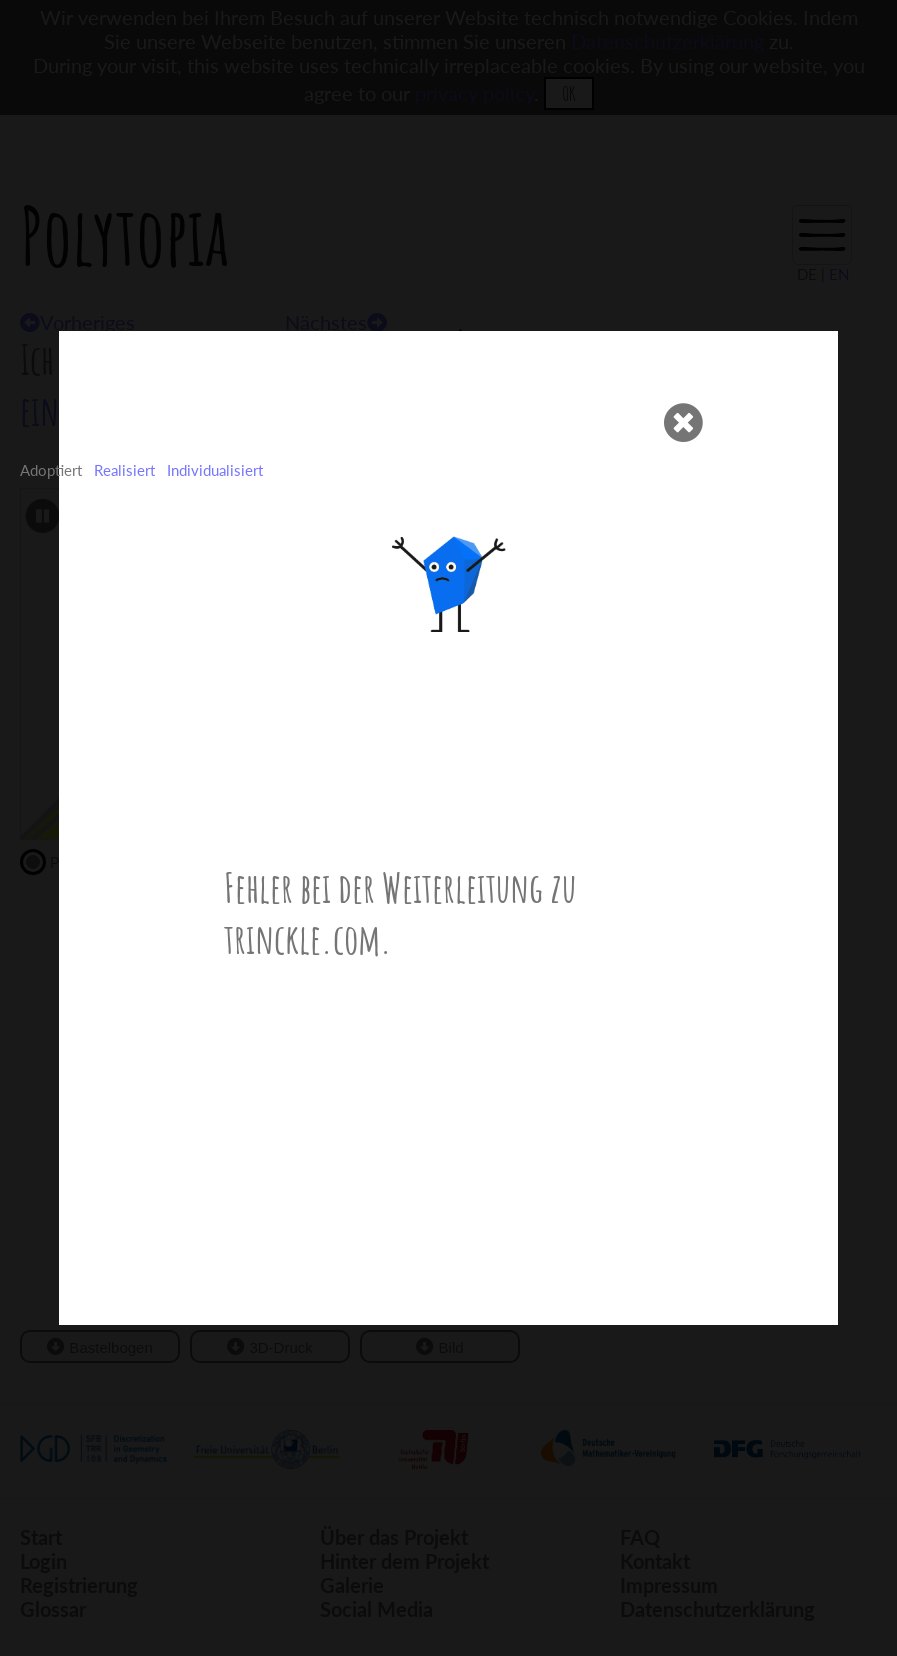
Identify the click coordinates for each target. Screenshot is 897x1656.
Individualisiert (215, 470)
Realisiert (124, 470)
